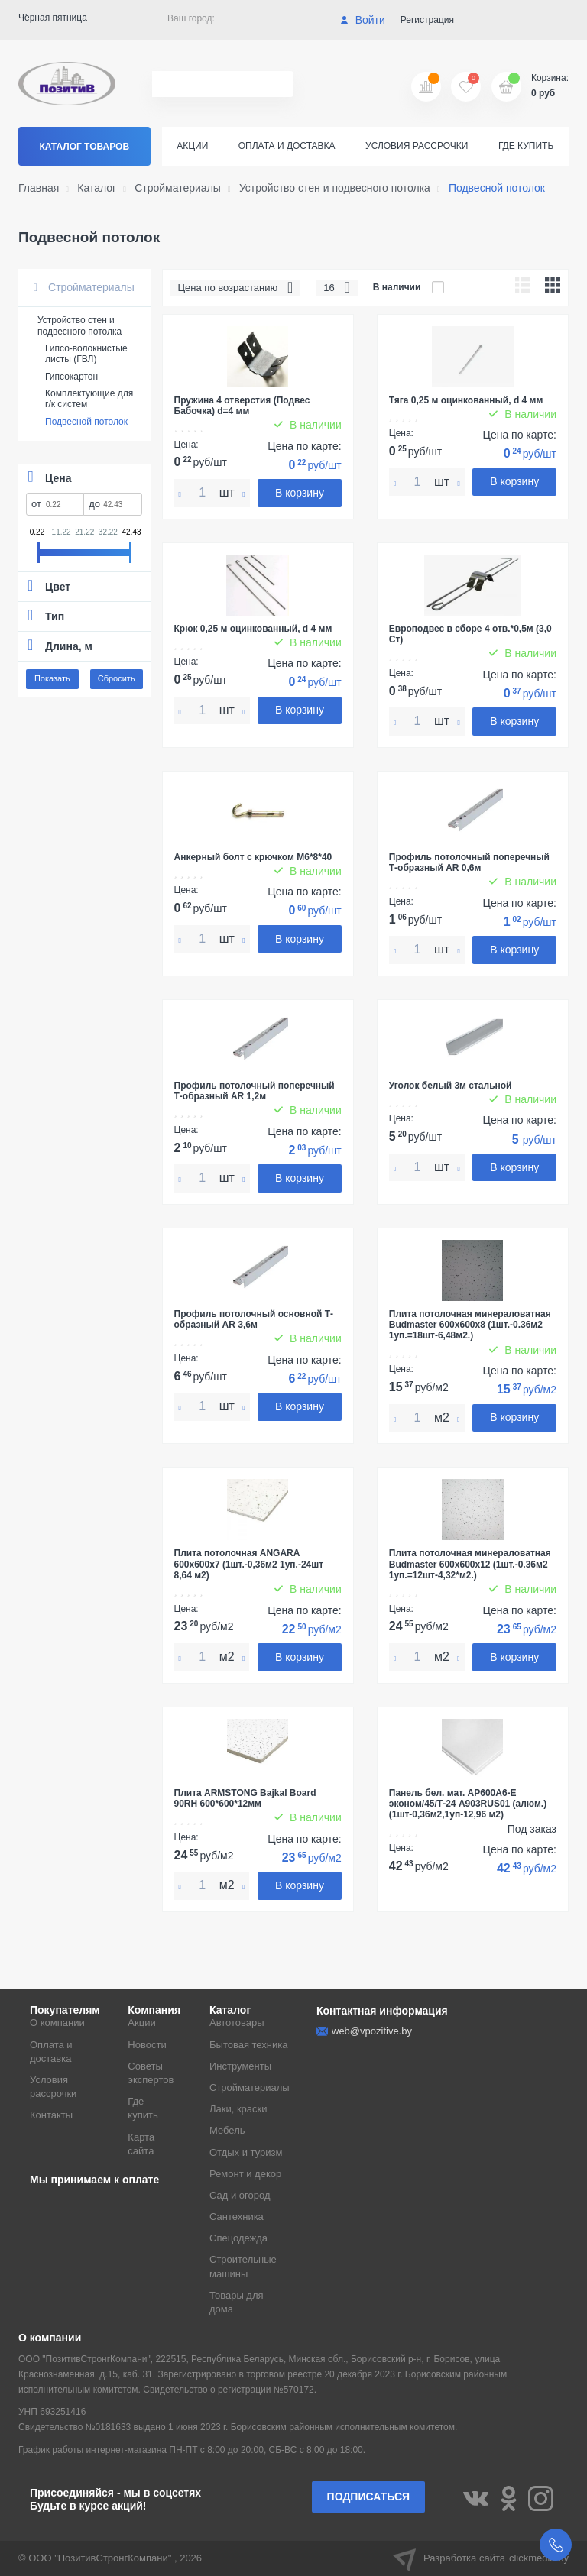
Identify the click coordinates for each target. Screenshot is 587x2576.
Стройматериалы (84, 287)
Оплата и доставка (287, 146)
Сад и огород (240, 2195)
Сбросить (116, 678)
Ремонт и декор (245, 2174)
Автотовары (236, 2022)
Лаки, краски (238, 2109)
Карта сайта (141, 2144)
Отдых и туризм (245, 2152)
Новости (147, 2044)
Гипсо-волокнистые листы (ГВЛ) (86, 353)
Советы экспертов (151, 2073)
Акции (192, 146)
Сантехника (236, 2216)
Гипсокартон (71, 376)
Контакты (51, 2115)
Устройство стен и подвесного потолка (79, 325)
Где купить (525, 146)
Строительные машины (243, 2266)
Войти (362, 20)
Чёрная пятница (52, 17)
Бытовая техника (248, 2044)
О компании (57, 2022)
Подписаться (368, 2496)
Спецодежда (238, 2238)
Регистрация (427, 20)
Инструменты (240, 2066)
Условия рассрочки (416, 146)
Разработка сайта (481, 2558)
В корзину (299, 493)
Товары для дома (236, 2302)
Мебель (227, 2130)
